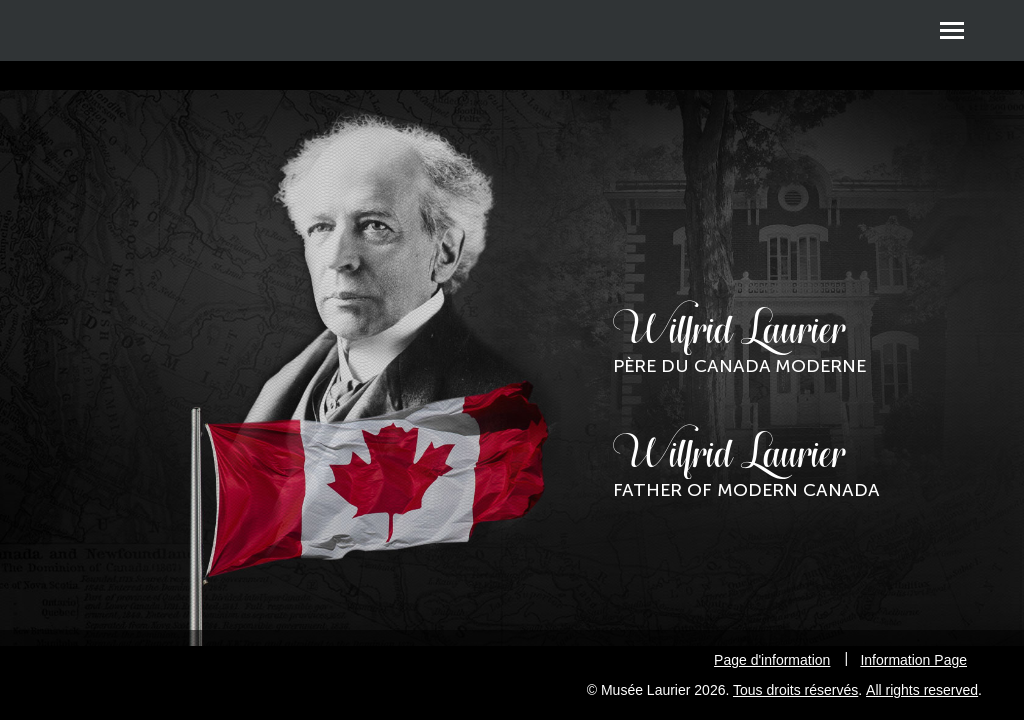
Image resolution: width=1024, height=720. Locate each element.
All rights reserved (922, 690)
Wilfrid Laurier (739, 342)
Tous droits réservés (795, 690)
